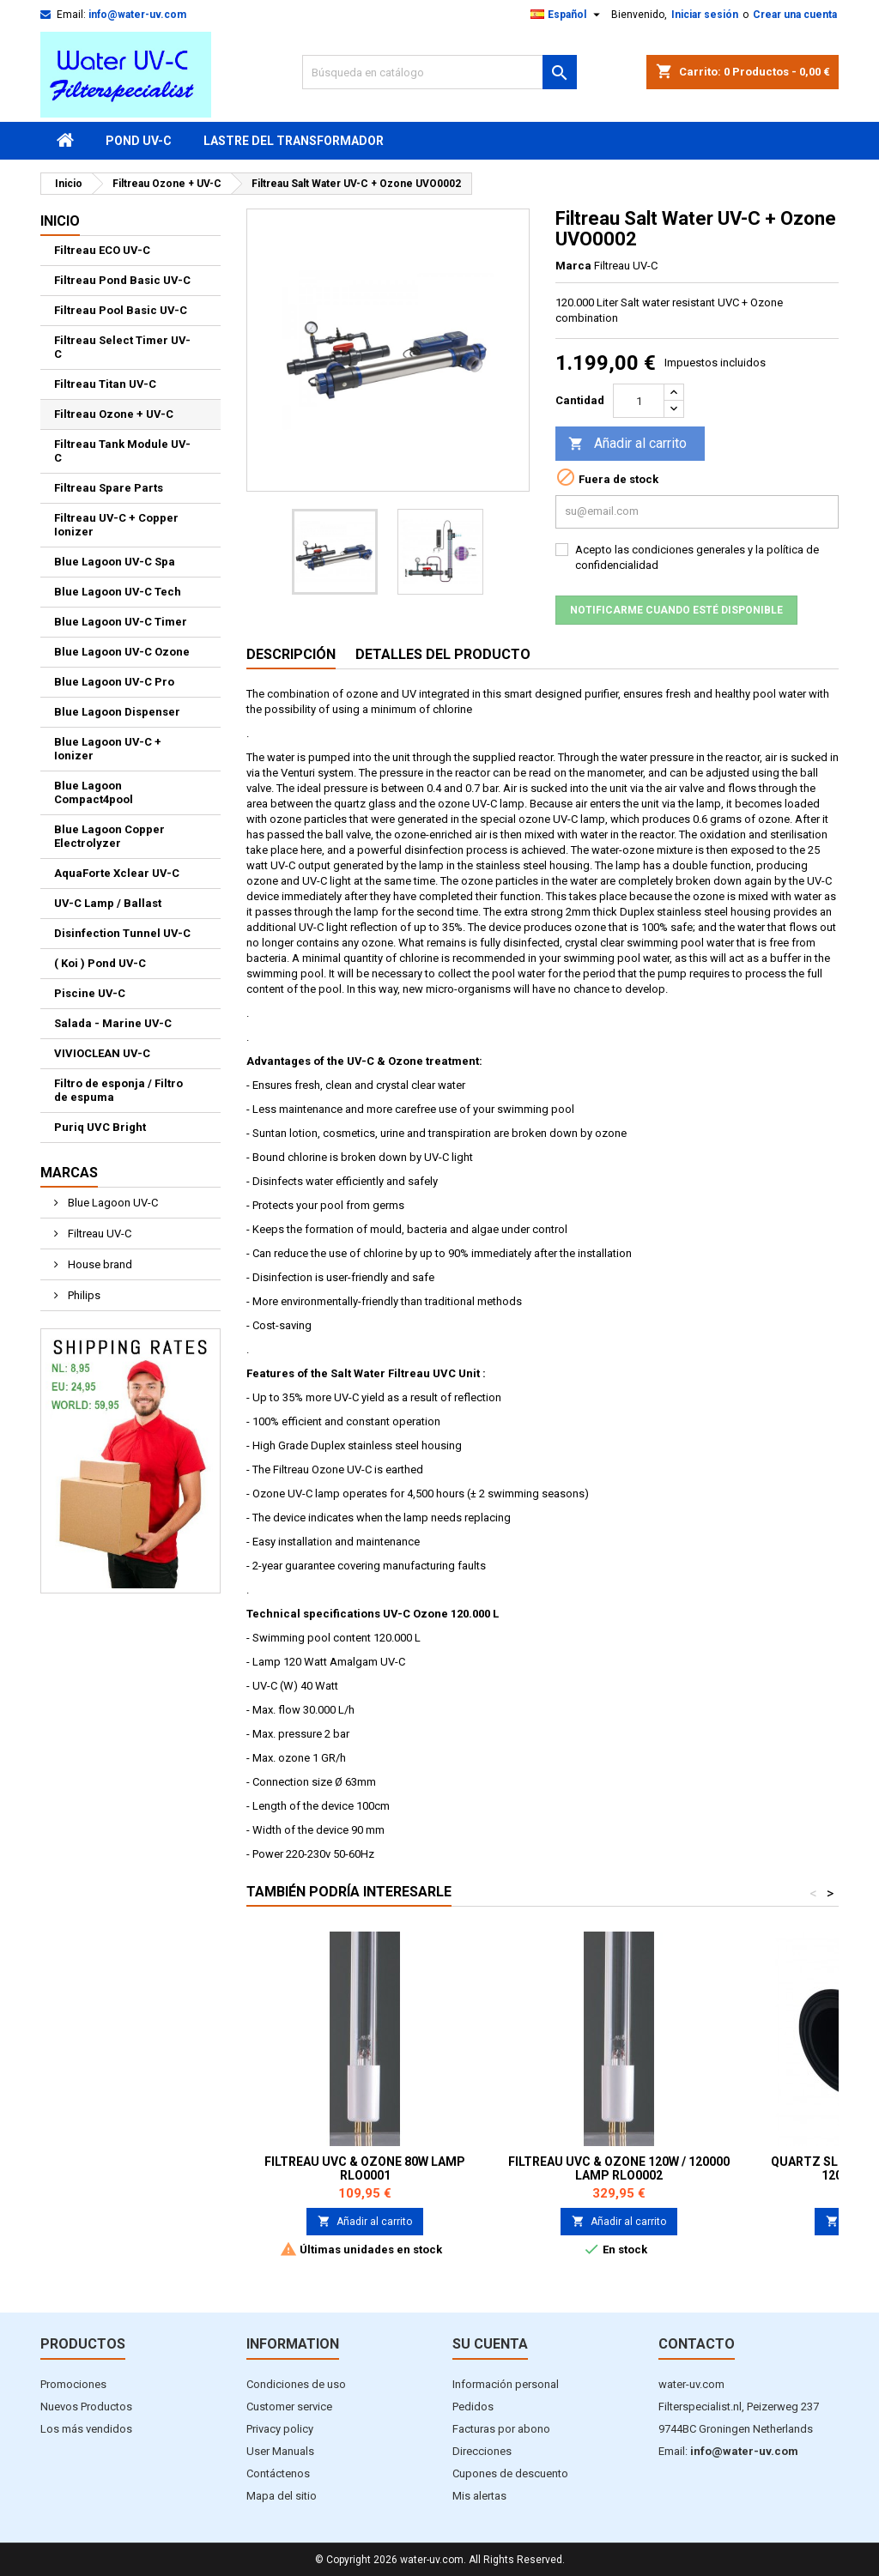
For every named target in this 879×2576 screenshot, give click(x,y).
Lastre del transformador (293, 141)
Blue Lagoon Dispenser (117, 711)
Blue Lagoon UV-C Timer (120, 621)
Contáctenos (278, 2473)
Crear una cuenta (795, 15)
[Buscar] (439, 72)
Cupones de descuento (510, 2473)
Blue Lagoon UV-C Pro (114, 681)
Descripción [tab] (291, 654)
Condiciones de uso (296, 2384)
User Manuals (280, 2451)
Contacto (696, 2344)
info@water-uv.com (137, 15)
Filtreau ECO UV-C (102, 250)
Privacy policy (279, 2428)
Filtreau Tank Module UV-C (122, 451)
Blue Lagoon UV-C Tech (117, 591)
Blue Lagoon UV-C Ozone (122, 651)
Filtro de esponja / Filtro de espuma (118, 1090)
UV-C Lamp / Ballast (107, 903)
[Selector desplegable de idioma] (567, 14)
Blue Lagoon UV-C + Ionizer (107, 748)
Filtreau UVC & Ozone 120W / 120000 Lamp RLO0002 (619, 2168)
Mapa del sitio (281, 2495)
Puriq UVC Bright (100, 1127)
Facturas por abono (501, 2428)
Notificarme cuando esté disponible (676, 610)
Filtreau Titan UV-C (105, 384)
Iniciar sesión (704, 15)
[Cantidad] (638, 401)
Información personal (505, 2384)
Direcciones (482, 2451)
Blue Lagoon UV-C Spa (114, 561)
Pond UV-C (139, 141)
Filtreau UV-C (98, 1233)
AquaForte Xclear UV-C (116, 873)
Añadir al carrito (627, 444)
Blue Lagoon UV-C (111, 1202)
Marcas (69, 1172)
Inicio (60, 221)
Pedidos (473, 2406)
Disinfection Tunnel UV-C (122, 933)
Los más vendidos (86, 2428)
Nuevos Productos (86, 2406)
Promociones (73, 2384)
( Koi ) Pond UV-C (100, 963)
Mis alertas (479, 2495)
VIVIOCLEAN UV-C (102, 1053)
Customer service (289, 2406)
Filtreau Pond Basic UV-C (122, 280)
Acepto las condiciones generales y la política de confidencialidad (697, 557)
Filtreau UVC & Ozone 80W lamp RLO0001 (364, 2168)
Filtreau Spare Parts (108, 487)
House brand (98, 1264)
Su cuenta (490, 2344)
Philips (82, 1295)
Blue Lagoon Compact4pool (93, 792)
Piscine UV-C (89, 993)
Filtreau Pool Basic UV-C (120, 310)
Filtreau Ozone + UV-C (113, 414)
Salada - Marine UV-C (113, 1023)
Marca (573, 265)
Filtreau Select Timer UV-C (122, 347)
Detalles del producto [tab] (442, 654)
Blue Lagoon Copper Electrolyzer (109, 836)
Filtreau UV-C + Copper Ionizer (116, 524)
